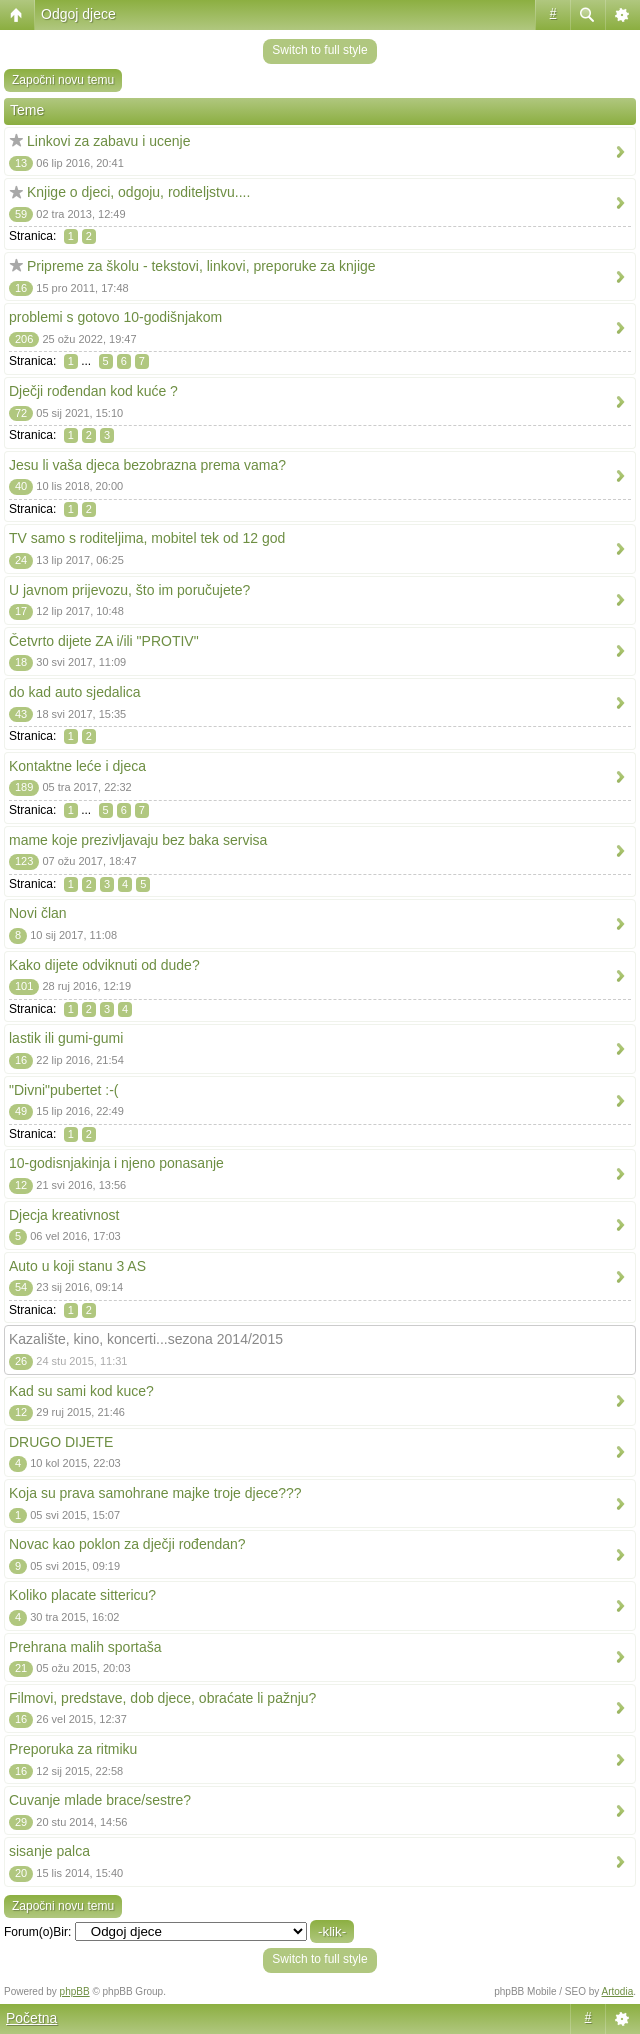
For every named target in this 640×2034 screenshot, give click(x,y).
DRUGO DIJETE (61, 1442)
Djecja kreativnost (64, 1215)
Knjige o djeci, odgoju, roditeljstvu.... (138, 192)
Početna (31, 2018)
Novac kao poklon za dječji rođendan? (127, 1544)
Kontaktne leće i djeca (77, 766)
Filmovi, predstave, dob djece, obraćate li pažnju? (162, 1698)
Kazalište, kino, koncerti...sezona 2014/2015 (146, 1339)
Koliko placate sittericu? (82, 1595)
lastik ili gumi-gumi (66, 1038)
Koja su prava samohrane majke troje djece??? (155, 1493)
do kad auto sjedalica (75, 692)
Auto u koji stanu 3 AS (77, 1266)
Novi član (38, 913)
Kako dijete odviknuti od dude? (104, 965)
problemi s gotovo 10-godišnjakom (115, 317)
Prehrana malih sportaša (85, 1647)
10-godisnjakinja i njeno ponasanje (116, 1163)
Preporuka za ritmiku (73, 1749)
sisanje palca (49, 1851)
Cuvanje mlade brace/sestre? (100, 1800)
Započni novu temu (63, 80)
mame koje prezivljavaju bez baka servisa (138, 840)
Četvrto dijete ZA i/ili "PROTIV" (104, 641)
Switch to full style (319, 50)
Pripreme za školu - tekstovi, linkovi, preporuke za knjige (201, 266)
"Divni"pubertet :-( (64, 1090)
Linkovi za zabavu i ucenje (108, 141)
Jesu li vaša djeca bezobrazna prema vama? (147, 465)
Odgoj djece (78, 14)
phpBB (75, 1991)
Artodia (618, 1991)
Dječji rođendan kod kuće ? (93, 391)
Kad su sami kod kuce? (81, 1391)
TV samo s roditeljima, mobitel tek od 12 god (147, 538)
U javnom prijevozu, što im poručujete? (129, 590)
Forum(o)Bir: (37, 1932)
